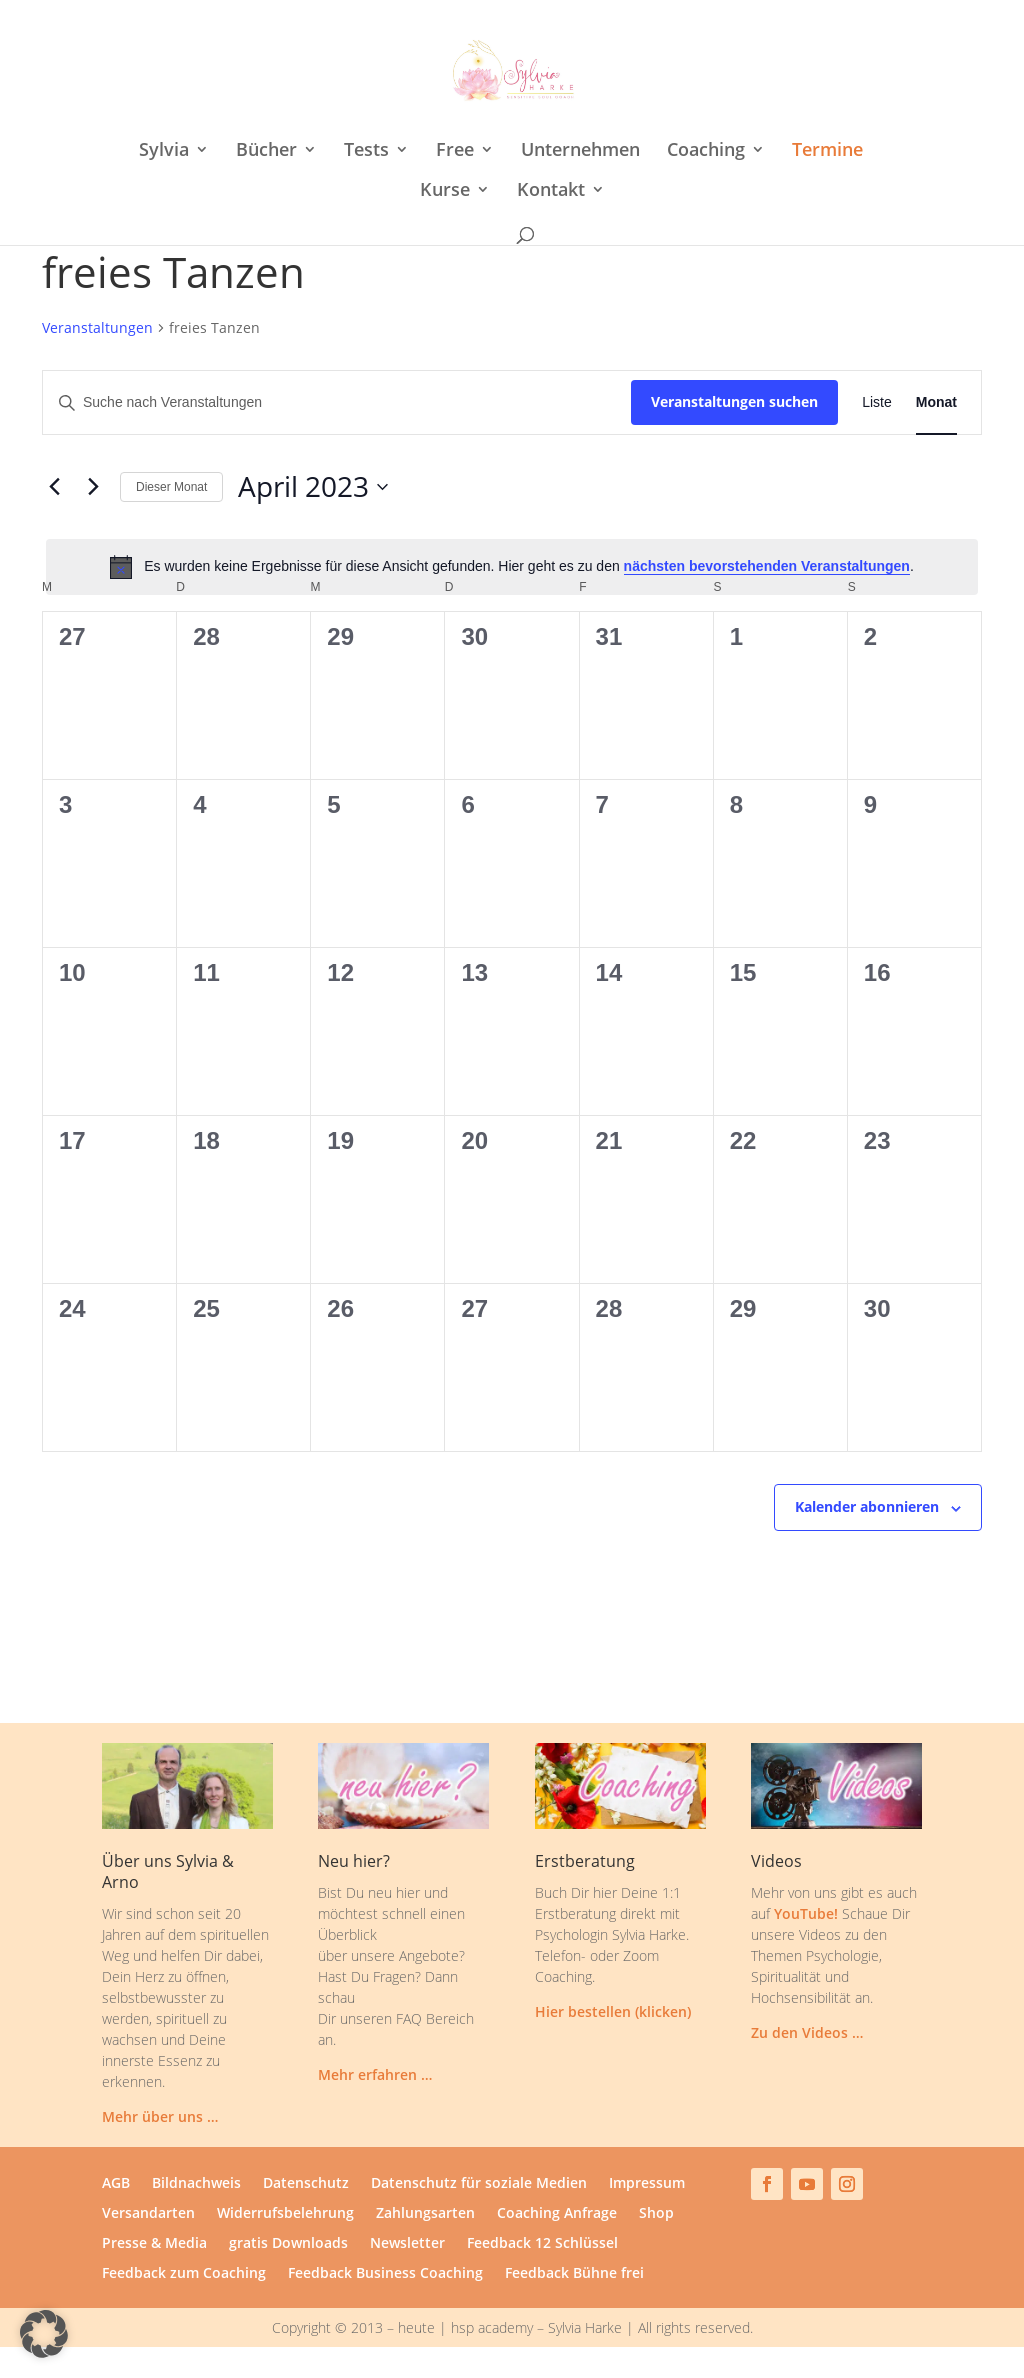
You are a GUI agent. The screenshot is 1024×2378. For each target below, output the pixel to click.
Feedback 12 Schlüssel (542, 2244)
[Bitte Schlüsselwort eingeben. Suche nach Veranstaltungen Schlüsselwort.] (337, 402)
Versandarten (148, 2214)
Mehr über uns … (160, 2116)
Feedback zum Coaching (184, 2274)
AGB (116, 2184)
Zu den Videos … (807, 2032)
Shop (656, 2214)
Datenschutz (306, 2184)
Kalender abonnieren (867, 1506)
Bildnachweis (196, 2184)
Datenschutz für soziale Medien (479, 2184)
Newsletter (407, 2244)
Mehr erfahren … (375, 2074)
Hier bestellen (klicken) (613, 2011)
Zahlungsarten (425, 2214)
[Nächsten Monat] (93, 487)
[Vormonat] (54, 487)
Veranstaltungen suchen (734, 401)
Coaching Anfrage (557, 2214)
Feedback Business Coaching (385, 2274)
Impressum (647, 2184)
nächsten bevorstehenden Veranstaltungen (767, 566)
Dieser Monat (171, 487)
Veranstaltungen (97, 327)
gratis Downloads (288, 2244)
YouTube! (806, 1913)
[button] (44, 2334)
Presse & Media (154, 2244)
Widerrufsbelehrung (285, 2214)
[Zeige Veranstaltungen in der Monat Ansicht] (936, 402)
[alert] (512, 567)
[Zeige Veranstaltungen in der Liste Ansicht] (877, 402)
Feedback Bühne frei (574, 2274)
